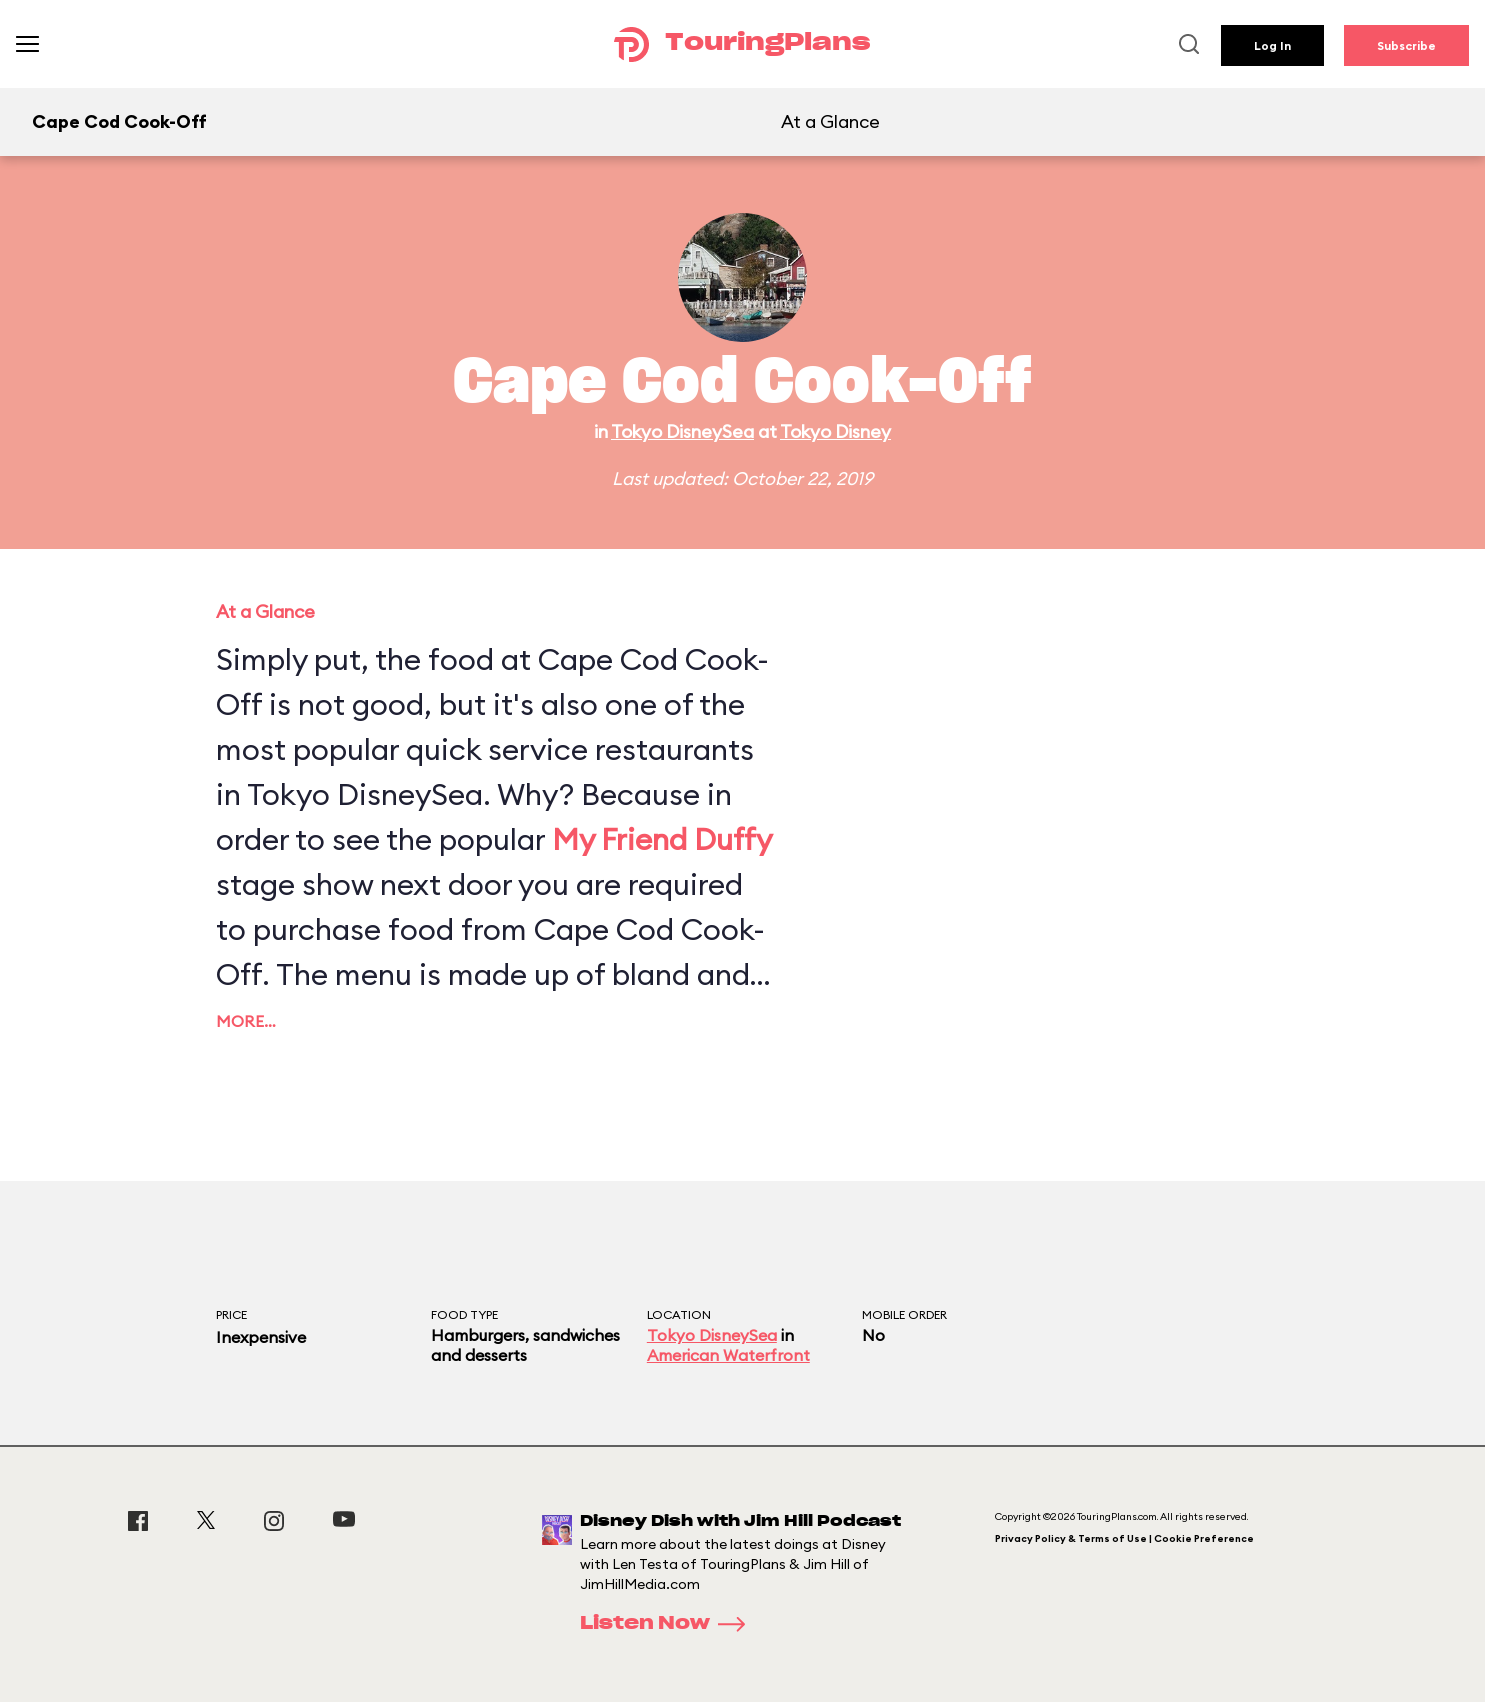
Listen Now (669, 1624)
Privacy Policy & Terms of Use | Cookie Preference (1124, 1538)
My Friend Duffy (662, 839)
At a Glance (830, 121)
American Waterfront (728, 1355)
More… (246, 1021)
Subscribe (1406, 45)
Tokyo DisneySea (682, 431)
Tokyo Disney (835, 431)
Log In (1272, 45)
